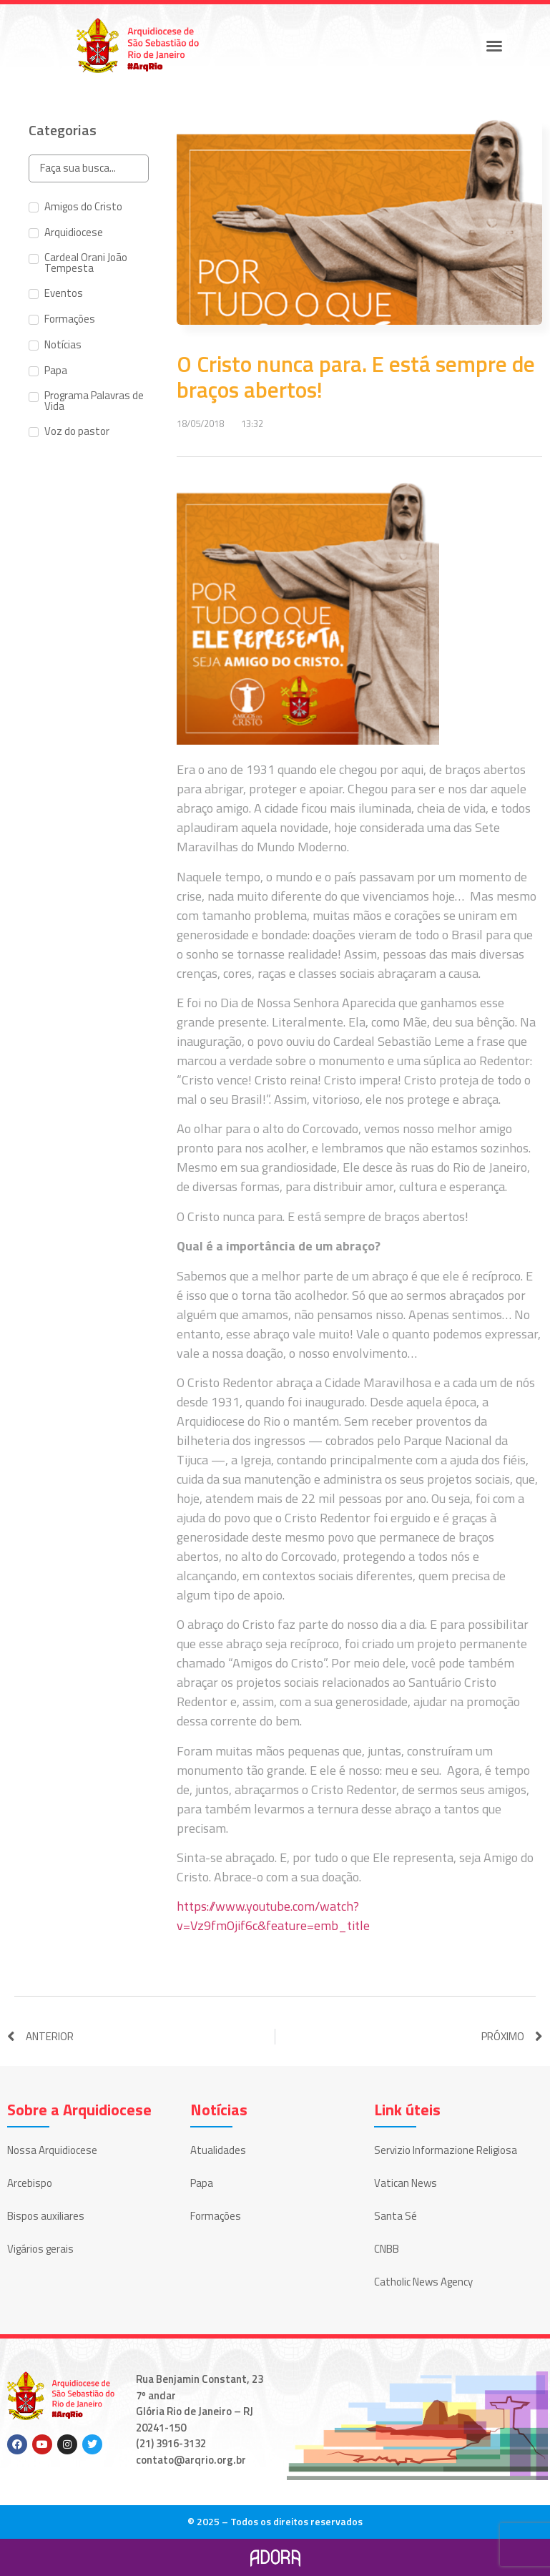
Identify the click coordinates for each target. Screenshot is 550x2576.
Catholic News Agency (423, 2281)
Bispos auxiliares (45, 2216)
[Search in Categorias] (89, 168)
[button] (494, 46)
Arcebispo (29, 2183)
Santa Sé (395, 2216)
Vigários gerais (40, 2248)
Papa (201, 2183)
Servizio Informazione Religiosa (445, 2150)
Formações (215, 2216)
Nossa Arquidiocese (52, 2150)
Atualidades (218, 2150)
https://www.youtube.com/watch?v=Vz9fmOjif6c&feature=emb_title (273, 1915)
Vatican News (405, 2183)
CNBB (386, 2248)
